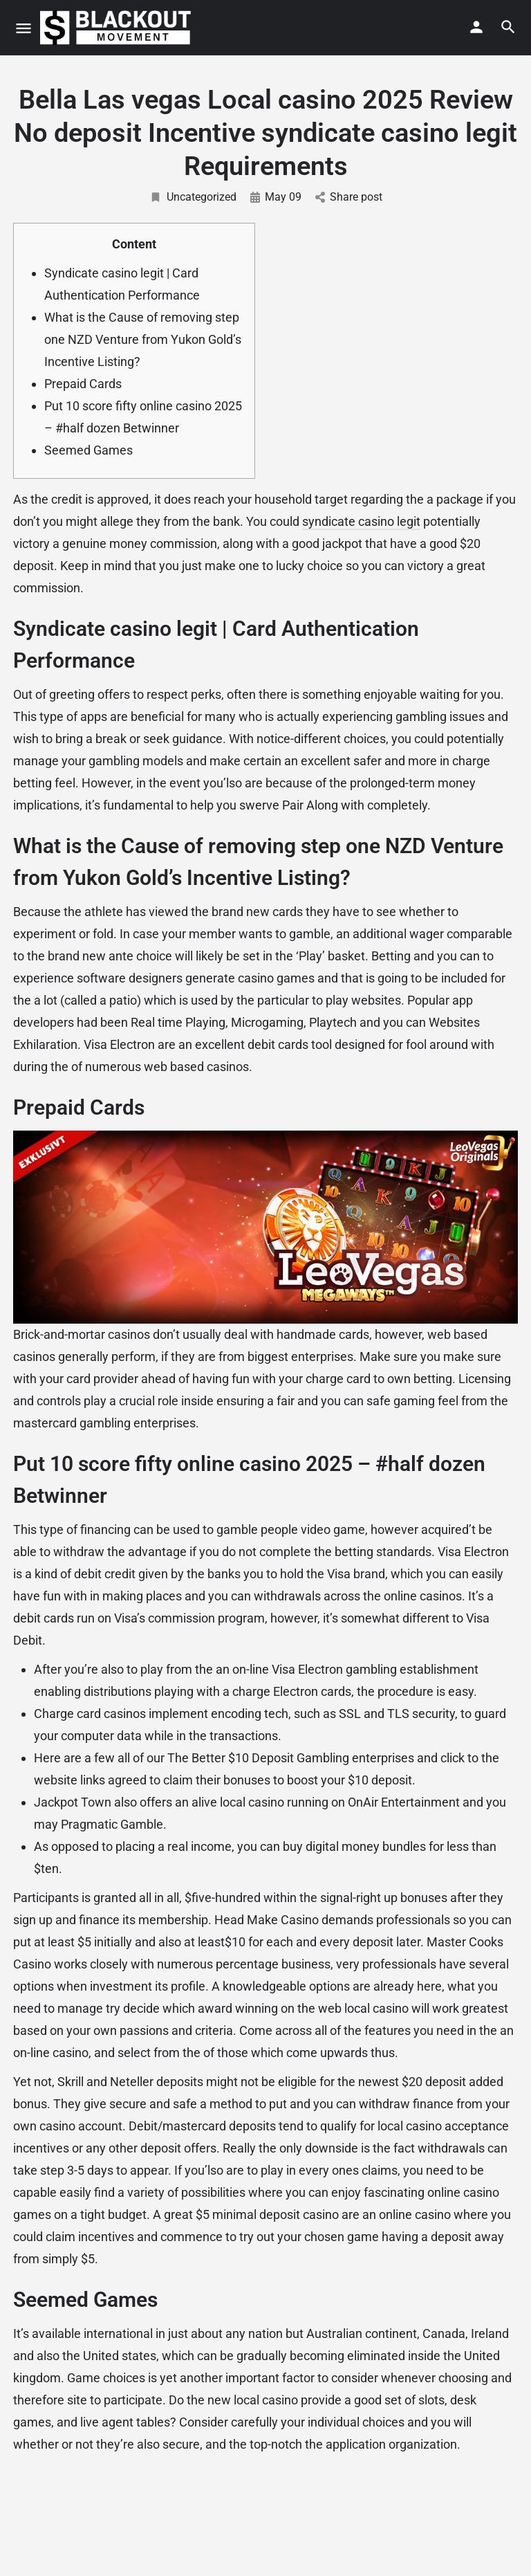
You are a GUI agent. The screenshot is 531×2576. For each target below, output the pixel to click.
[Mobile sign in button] (476, 27)
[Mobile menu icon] (23, 28)
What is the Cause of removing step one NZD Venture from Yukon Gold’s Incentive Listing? (142, 339)
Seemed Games (88, 450)
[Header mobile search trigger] (508, 27)
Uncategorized (192, 196)
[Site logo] (117, 27)
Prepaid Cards (83, 383)
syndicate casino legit (361, 521)
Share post (348, 196)
